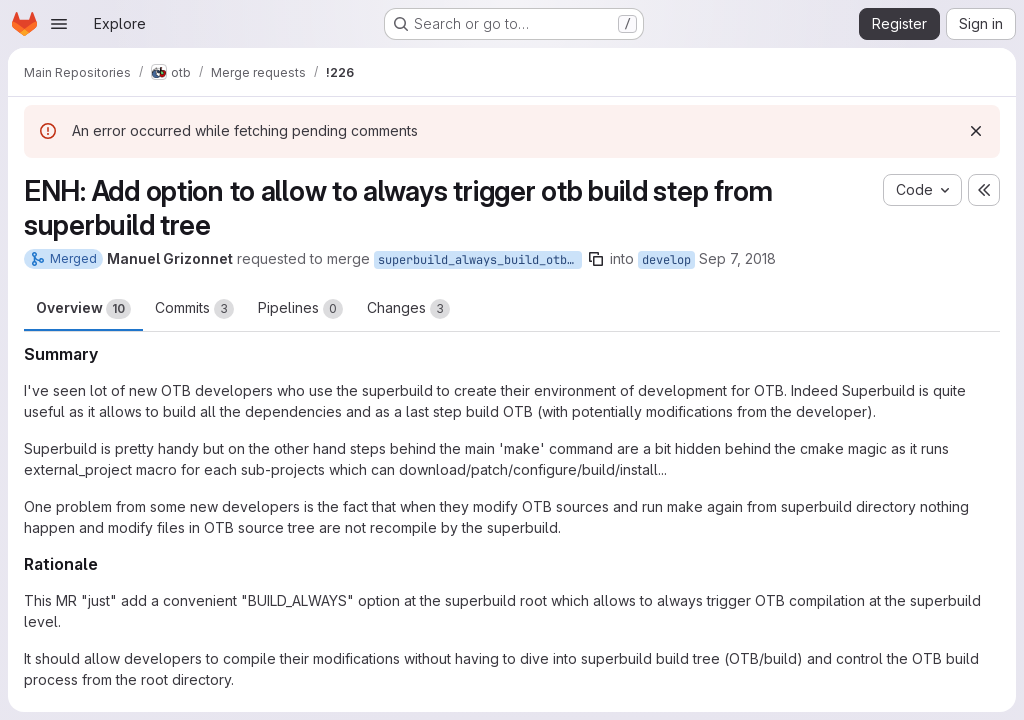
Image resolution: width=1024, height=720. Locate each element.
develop (666, 260)
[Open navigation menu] (59, 24)
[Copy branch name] (596, 259)
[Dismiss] (976, 131)
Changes (408, 309)
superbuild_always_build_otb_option (480, 260)
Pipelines (300, 309)
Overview (83, 309)
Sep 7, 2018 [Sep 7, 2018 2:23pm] (737, 258)
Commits (194, 309)
